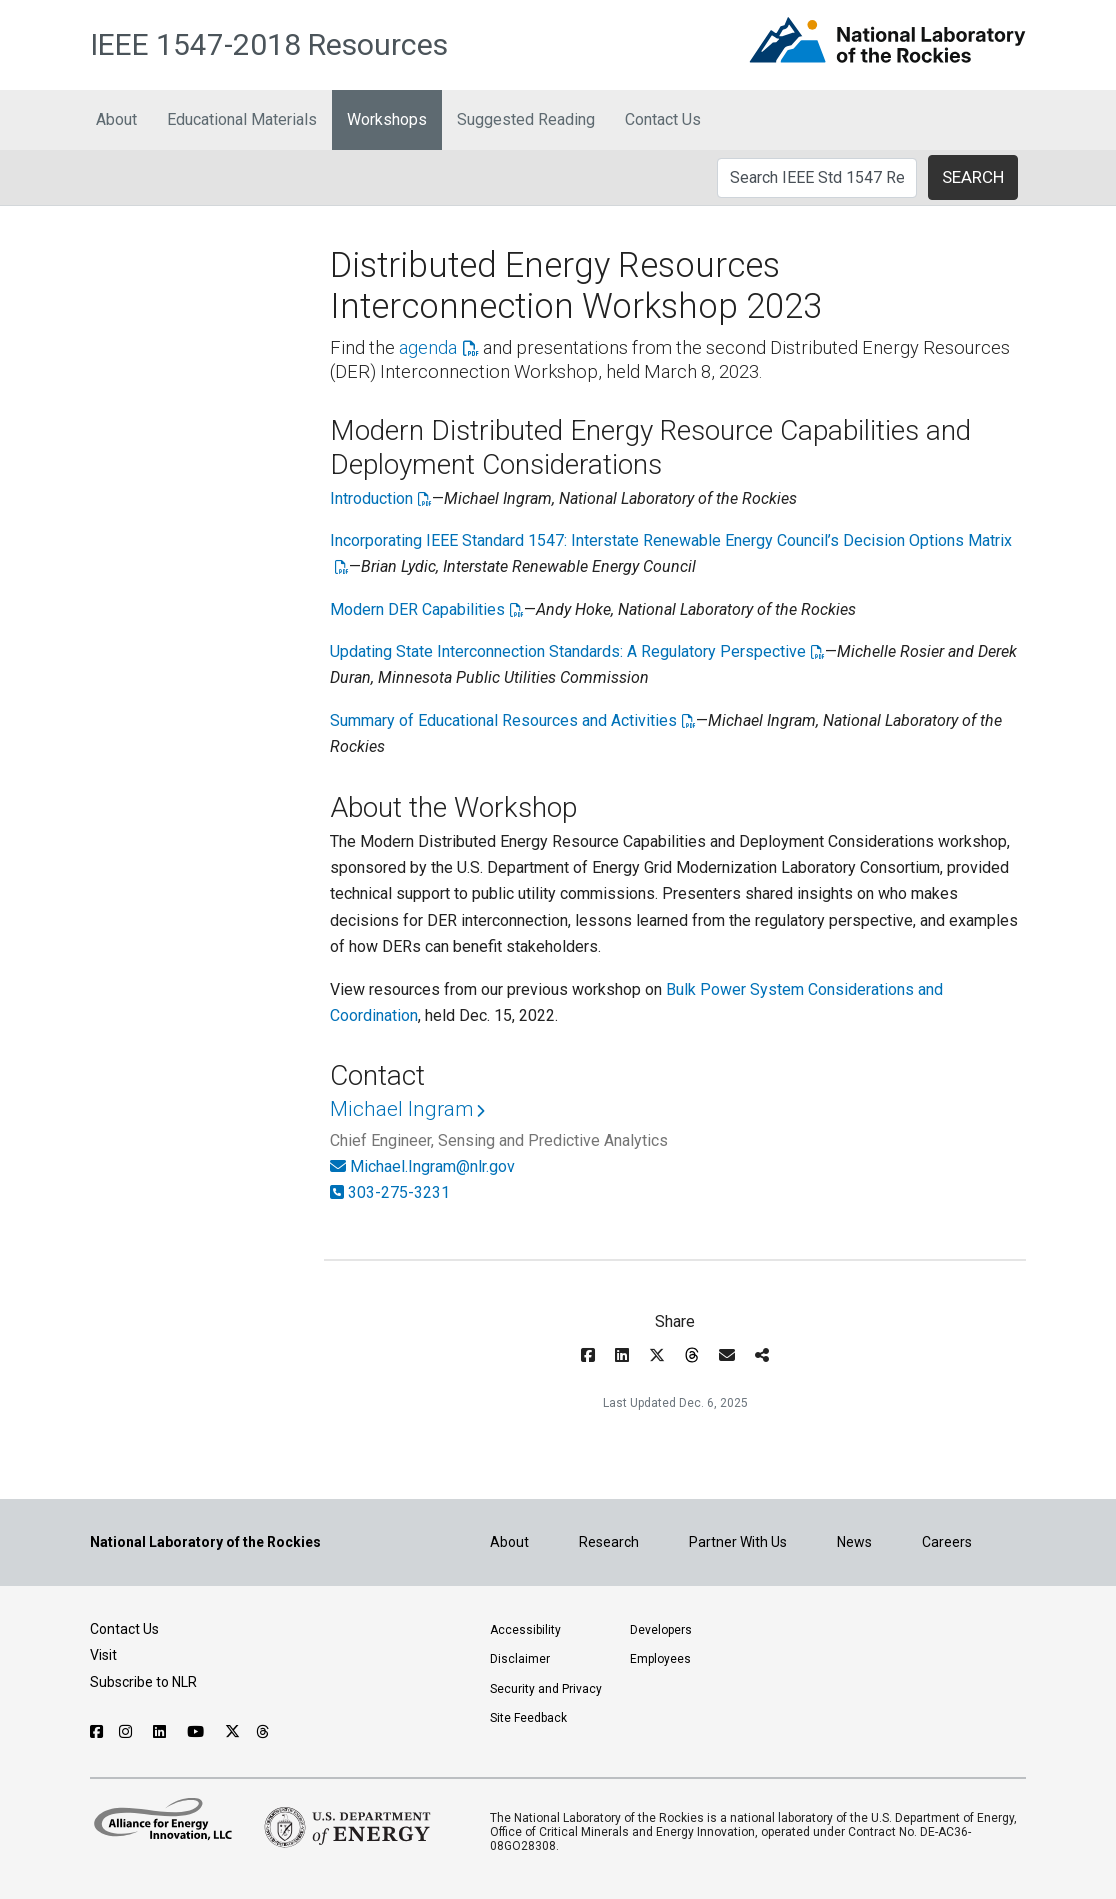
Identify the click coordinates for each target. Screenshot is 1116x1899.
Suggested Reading (526, 119)
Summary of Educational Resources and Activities (503, 720)
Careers (947, 1542)
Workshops (387, 119)
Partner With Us (738, 1542)
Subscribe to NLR (143, 1682)
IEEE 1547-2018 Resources (269, 44)
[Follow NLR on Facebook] (96, 1732)
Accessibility (525, 1630)
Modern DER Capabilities (417, 609)
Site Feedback (528, 1718)
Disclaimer (520, 1659)
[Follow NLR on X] (232, 1732)
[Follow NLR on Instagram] (128, 1732)
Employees (660, 1659)
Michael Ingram (401, 1109)
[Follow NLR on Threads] (263, 1732)
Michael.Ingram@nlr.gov (432, 1166)
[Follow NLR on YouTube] (198, 1732)
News (854, 1542)
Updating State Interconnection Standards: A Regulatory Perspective (568, 651)
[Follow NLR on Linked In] (162, 1732)
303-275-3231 (399, 1192)
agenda (428, 347)
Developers (661, 1630)
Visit (103, 1655)
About (116, 119)
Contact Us (663, 119)
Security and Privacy (546, 1689)
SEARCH (973, 177)
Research (609, 1542)
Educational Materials (242, 119)
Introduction (371, 498)
